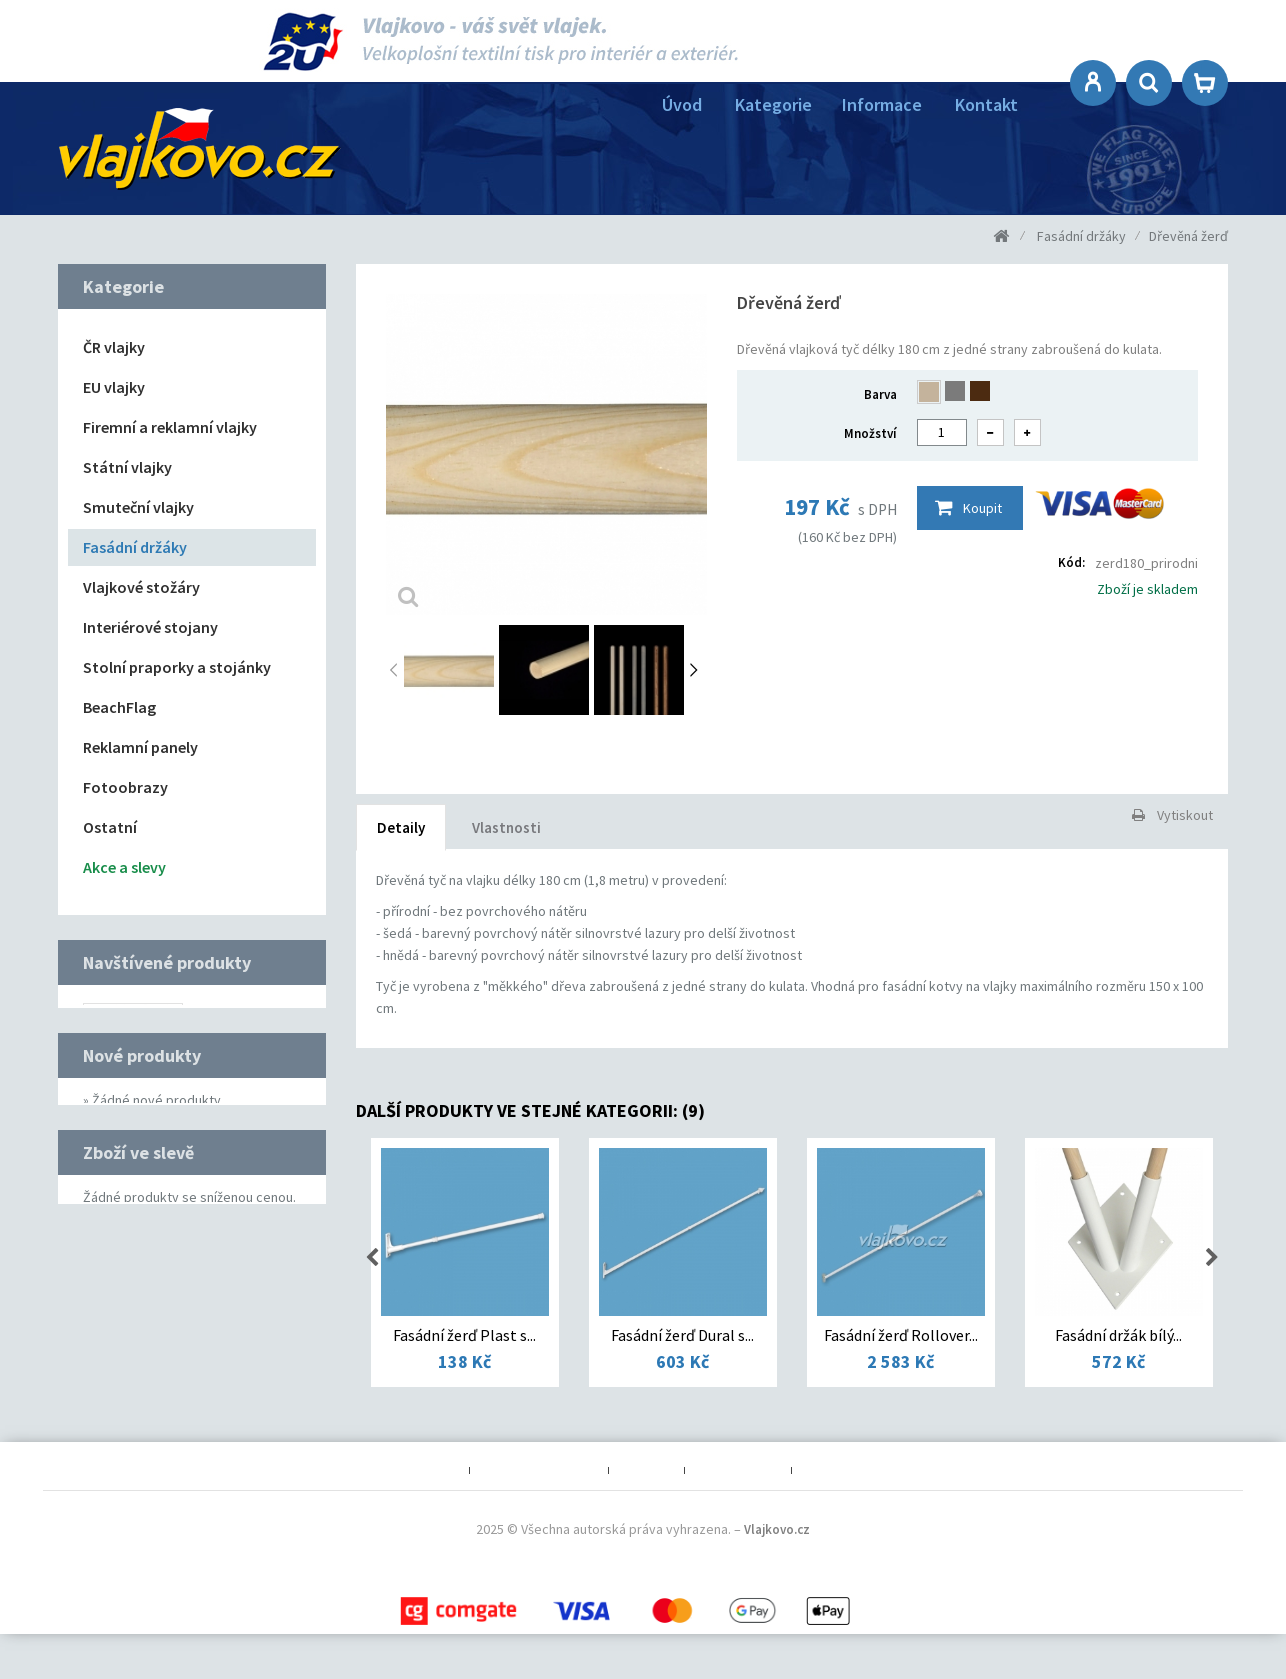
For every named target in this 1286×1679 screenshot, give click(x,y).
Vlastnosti (506, 827)
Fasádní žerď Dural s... (682, 1335)
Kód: (1071, 562)
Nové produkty (142, 1186)
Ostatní (110, 827)
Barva (880, 394)
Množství (870, 433)
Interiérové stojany (150, 627)
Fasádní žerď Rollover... (901, 1335)
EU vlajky (114, 387)
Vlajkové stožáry (141, 587)
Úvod (682, 104)
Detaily (401, 827)
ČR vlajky (114, 347)
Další (694, 670)
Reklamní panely (140, 747)
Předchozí (398, 670)
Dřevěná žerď (232, 1021)
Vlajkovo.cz (777, 1575)
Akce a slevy (124, 867)
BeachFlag (119, 707)
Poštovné (646, 1496)
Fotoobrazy (125, 787)
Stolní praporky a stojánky (177, 667)
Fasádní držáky (135, 547)
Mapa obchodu (737, 1496)
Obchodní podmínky (538, 1496)
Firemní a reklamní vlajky (170, 427)
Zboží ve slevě (138, 1327)
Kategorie (773, 104)
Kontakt (986, 104)
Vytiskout (1185, 815)
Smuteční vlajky (138, 507)
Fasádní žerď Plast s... (464, 1335)
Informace (882, 104)
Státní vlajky (127, 467)
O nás (443, 1496)
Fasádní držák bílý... (1118, 1335)
